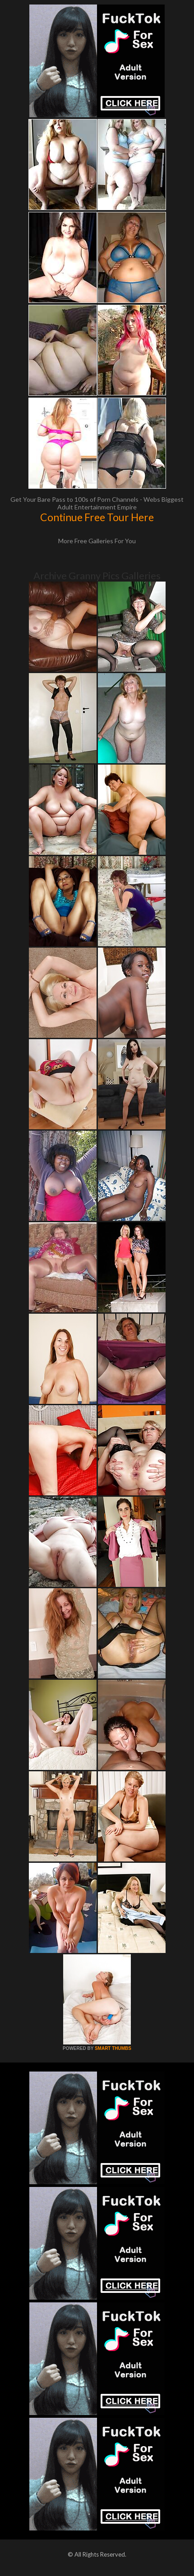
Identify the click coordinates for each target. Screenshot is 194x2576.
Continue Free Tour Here (97, 517)
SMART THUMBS (113, 2048)
